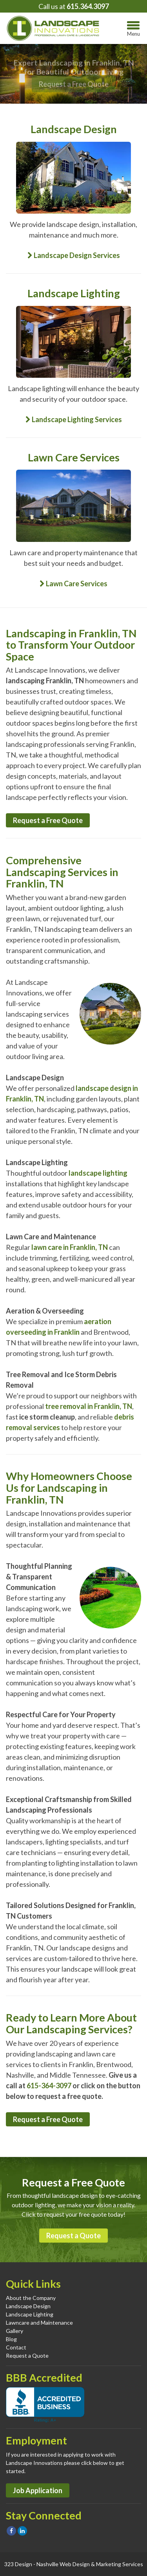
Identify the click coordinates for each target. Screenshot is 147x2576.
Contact (16, 2347)
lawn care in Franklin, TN (69, 1247)
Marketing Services (119, 2564)
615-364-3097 (49, 2085)
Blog (11, 2339)
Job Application (37, 2490)
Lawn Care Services (73, 583)
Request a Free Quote (74, 84)
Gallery (14, 2330)
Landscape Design (28, 2306)
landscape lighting (98, 1173)
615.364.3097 (88, 6)
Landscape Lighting (29, 2314)
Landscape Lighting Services (73, 419)
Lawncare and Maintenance (39, 2322)
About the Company (31, 2297)
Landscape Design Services (73, 255)
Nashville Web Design (63, 2564)
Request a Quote (73, 2235)
